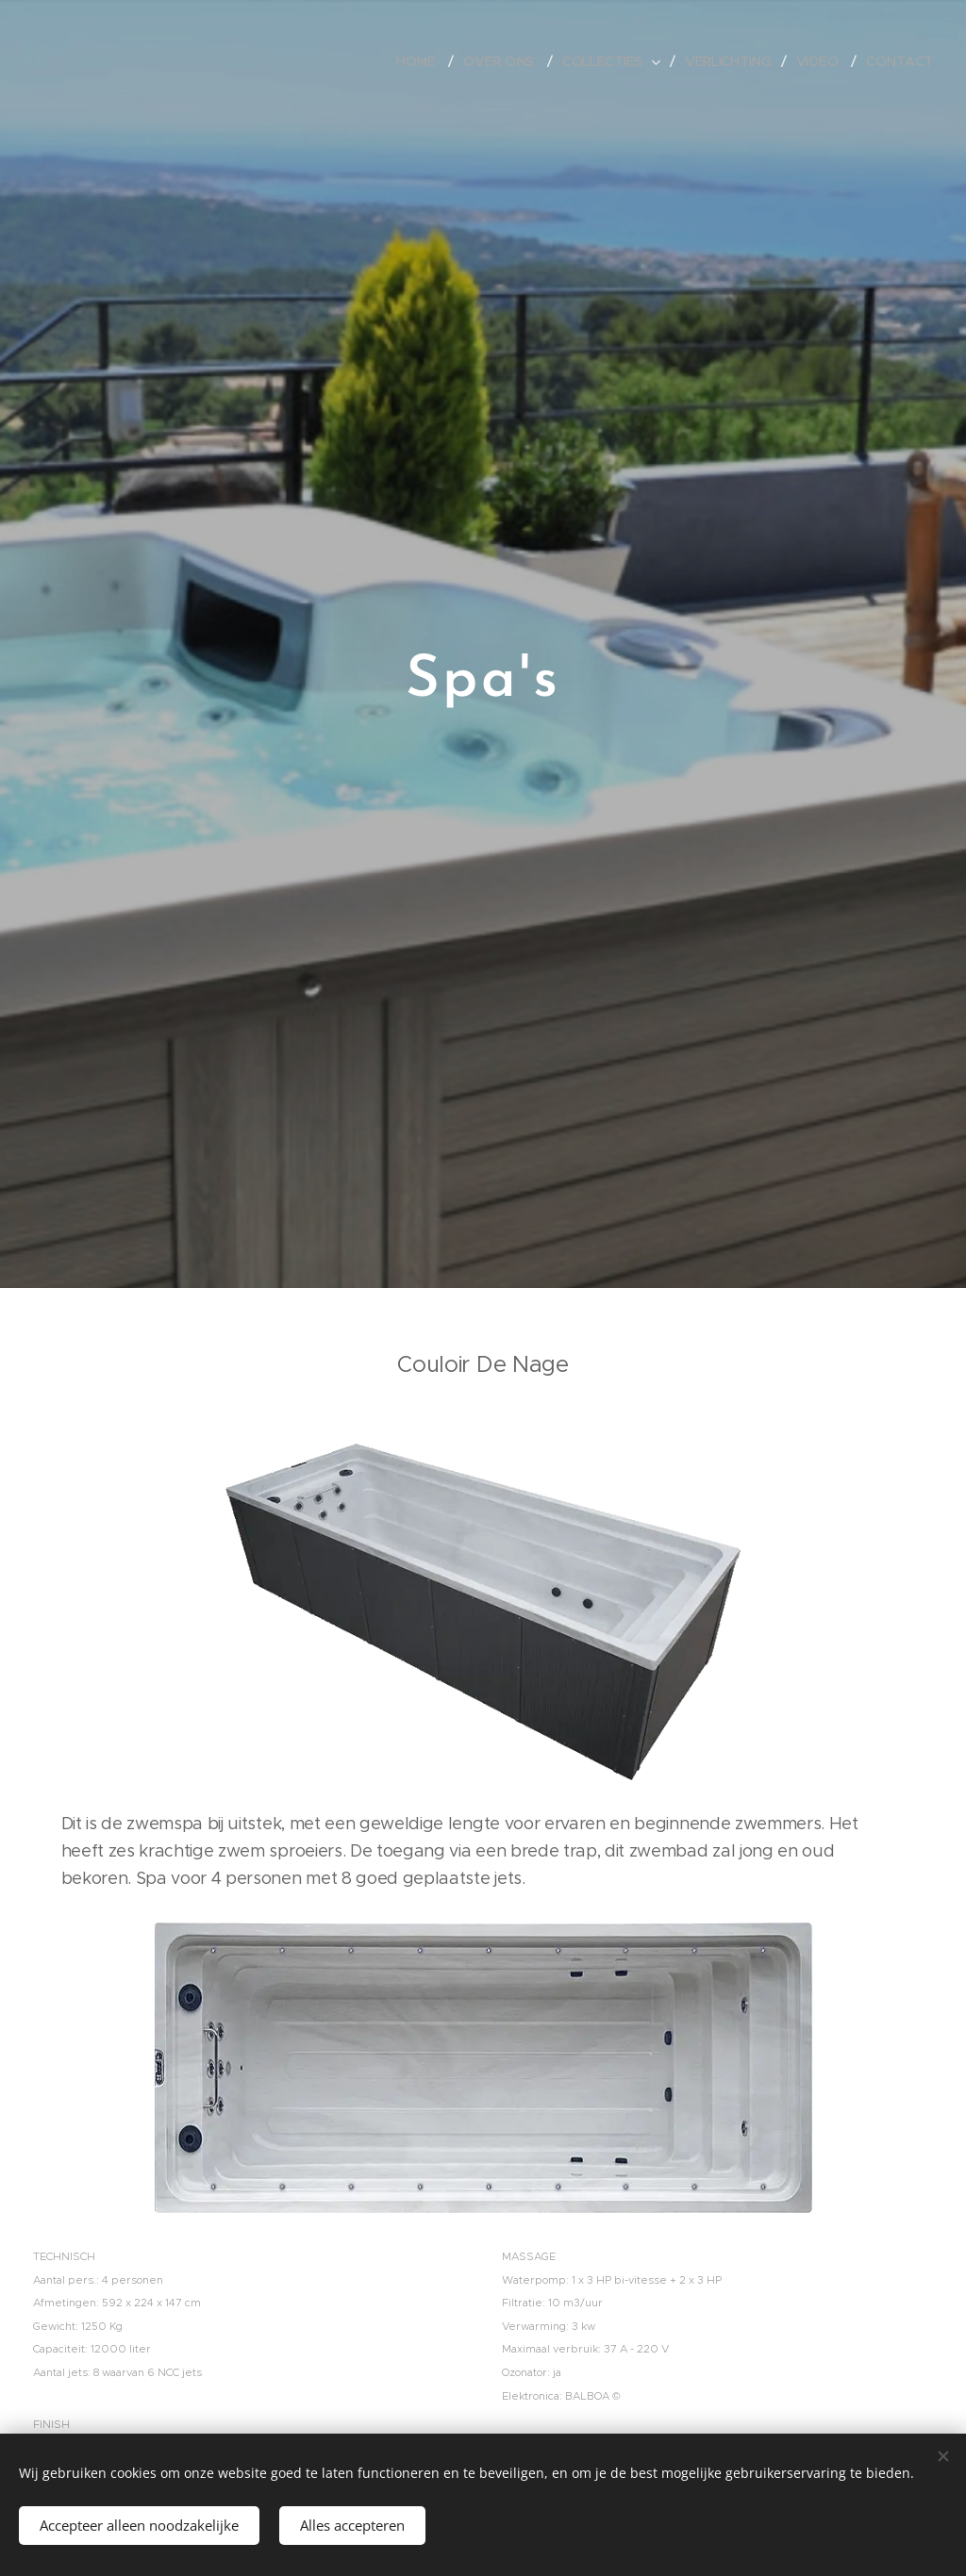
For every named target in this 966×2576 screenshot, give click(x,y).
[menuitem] (421, 61)
